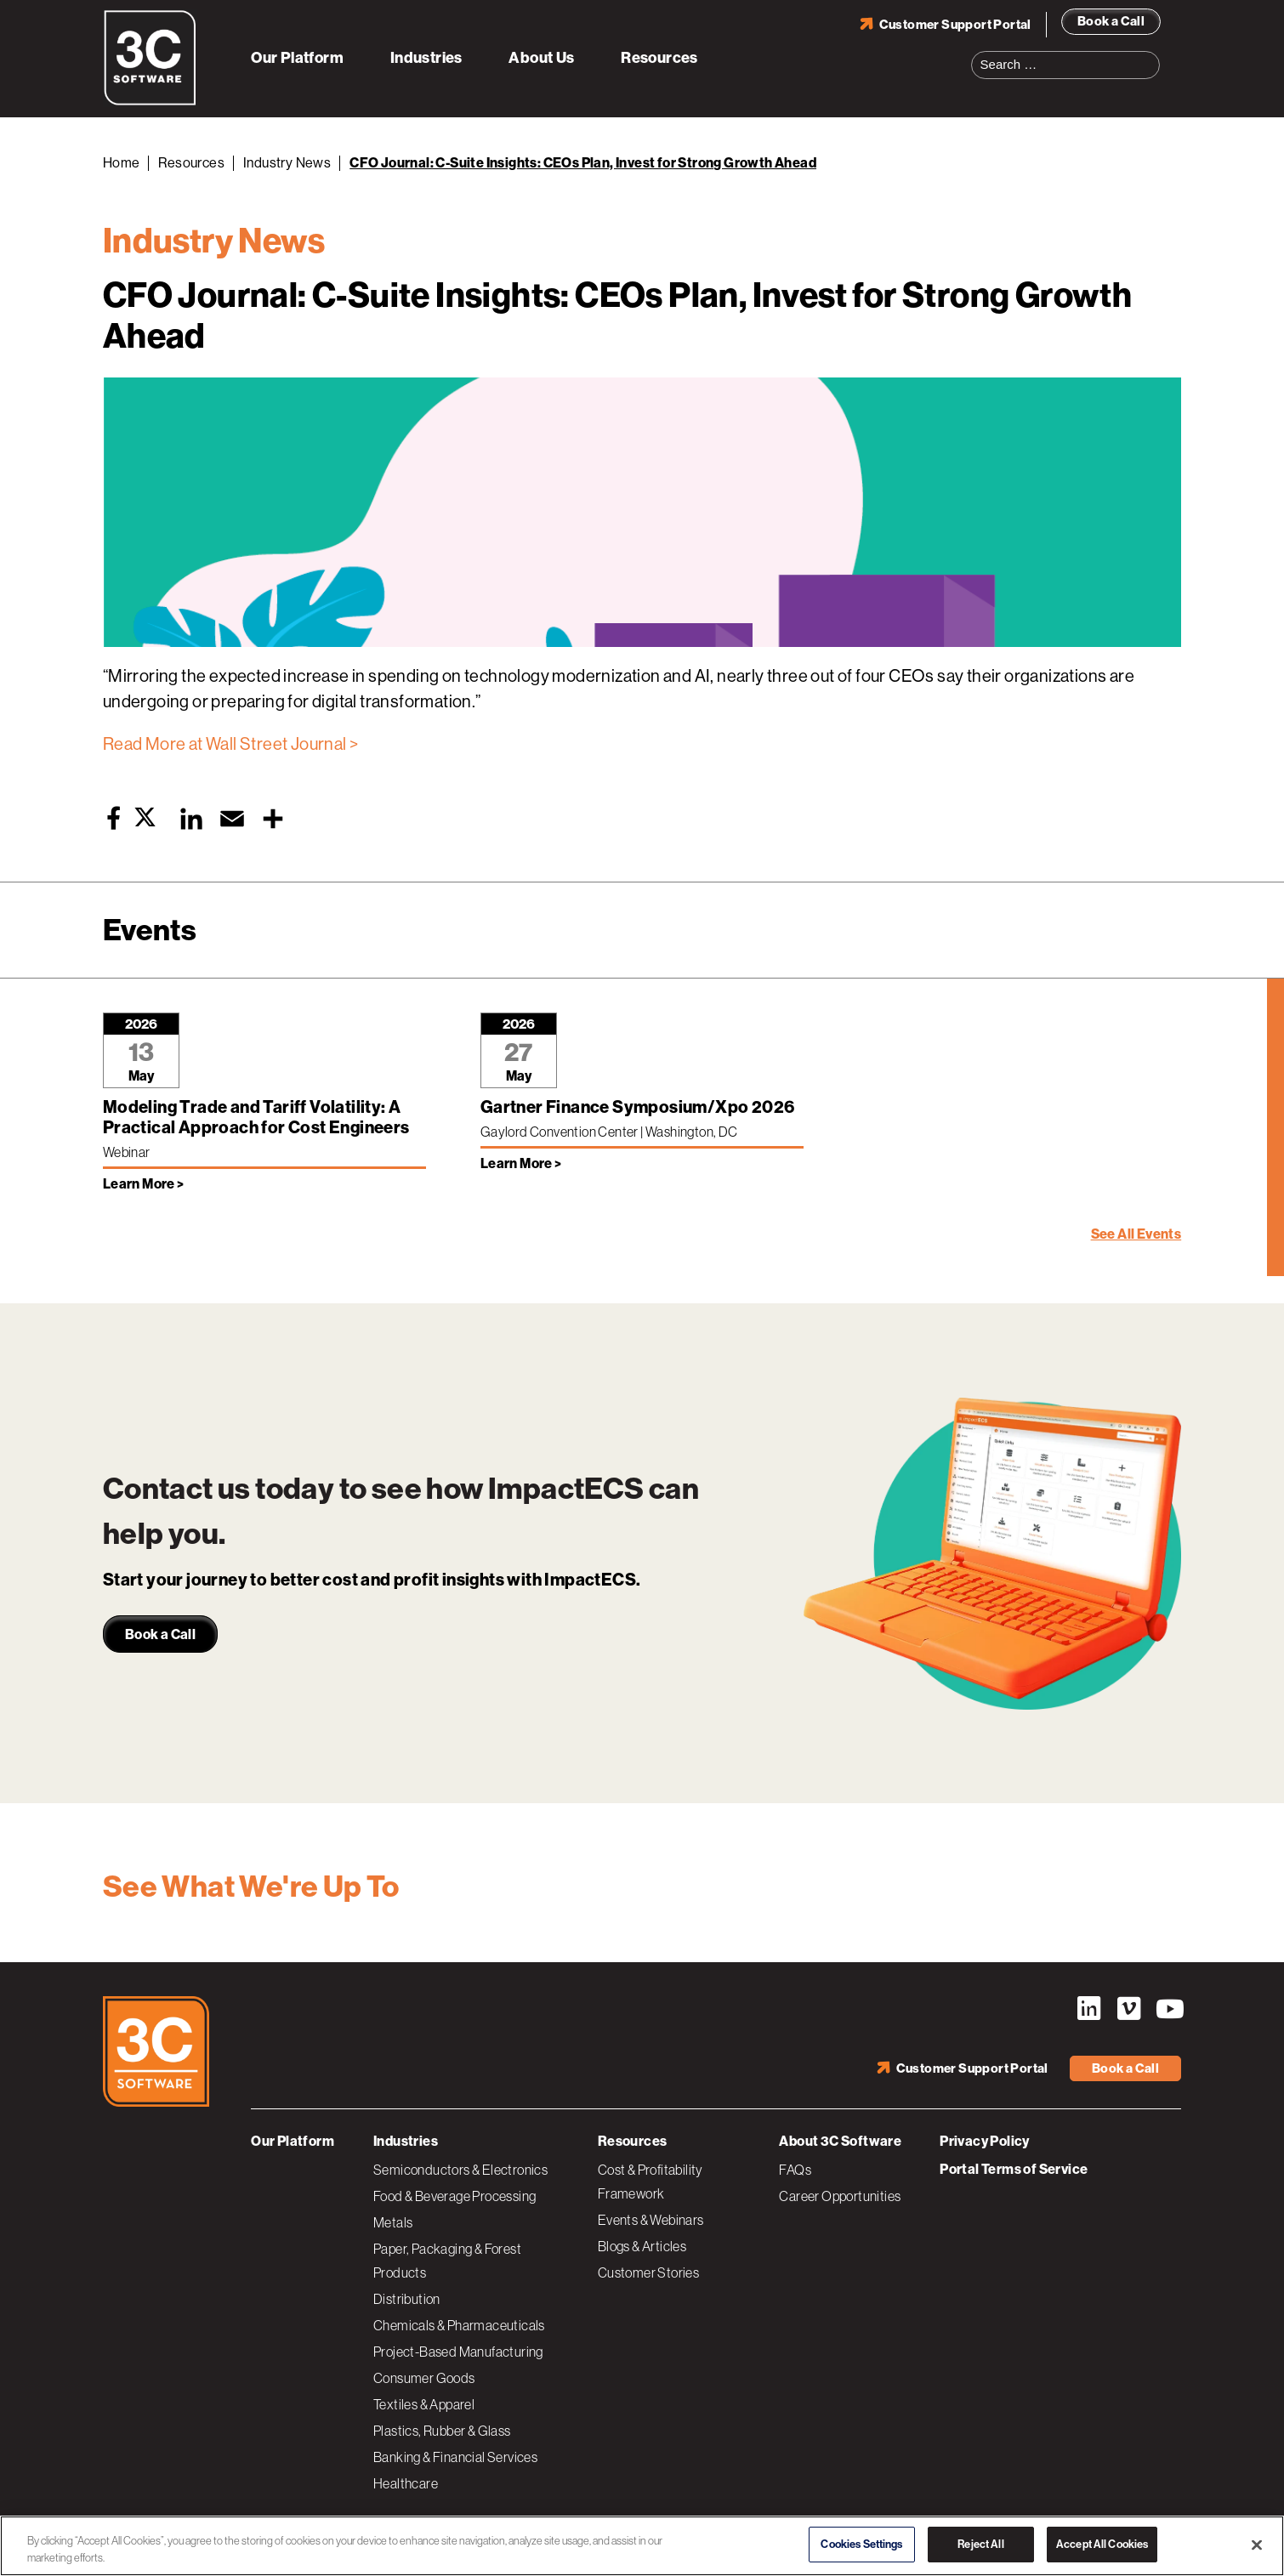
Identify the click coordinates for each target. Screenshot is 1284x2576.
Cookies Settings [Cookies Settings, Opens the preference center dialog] (861, 2544)
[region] (642, 2546)
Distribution (406, 2298)
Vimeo (1128, 2009)
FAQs (795, 2169)
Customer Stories (648, 2272)
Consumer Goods (424, 2378)
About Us (541, 57)
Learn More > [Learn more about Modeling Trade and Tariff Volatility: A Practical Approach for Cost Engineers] (144, 1184)
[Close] (1256, 2544)
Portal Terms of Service (1014, 2169)
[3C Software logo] (150, 102)
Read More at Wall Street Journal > (231, 744)
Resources (659, 57)
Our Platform (297, 57)
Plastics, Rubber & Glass (442, 2430)
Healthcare (405, 2483)
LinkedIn (1088, 2009)
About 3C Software (840, 2141)
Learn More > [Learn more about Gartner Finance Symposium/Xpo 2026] (521, 1163)
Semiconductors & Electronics (460, 2169)
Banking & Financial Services (455, 2457)
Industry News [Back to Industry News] (287, 163)
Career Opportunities (840, 2196)
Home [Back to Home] (121, 163)
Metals (392, 2222)
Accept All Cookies (1102, 2544)
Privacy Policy (985, 2141)
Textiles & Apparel (423, 2404)
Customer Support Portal (955, 24)
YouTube (1168, 2009)
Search (1152, 54)
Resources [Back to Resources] (191, 163)
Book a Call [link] (160, 1634)
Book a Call (1111, 21)
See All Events (1136, 1234)
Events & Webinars (651, 2219)
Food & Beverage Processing (454, 2196)
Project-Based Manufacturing (458, 2351)
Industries (426, 57)
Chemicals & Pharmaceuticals (459, 2325)
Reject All (980, 2544)
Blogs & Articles (642, 2246)
